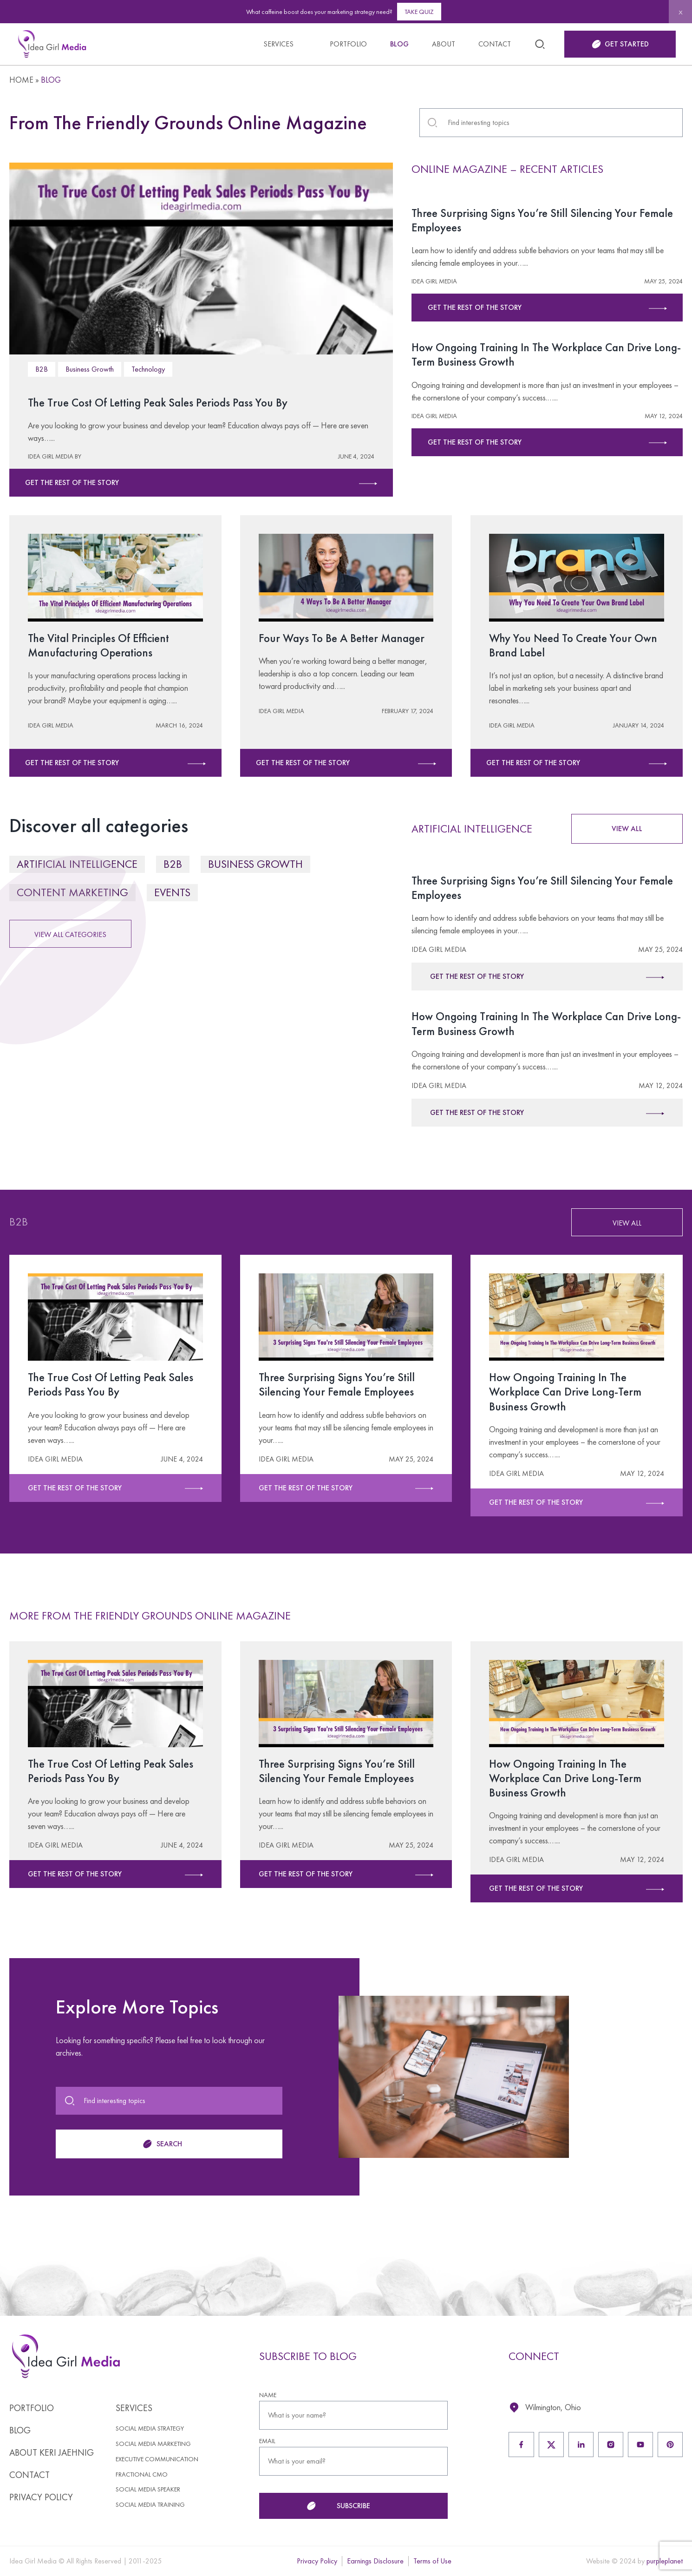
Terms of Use (432, 2561)
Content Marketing (72, 892)
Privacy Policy (41, 2497)
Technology (148, 369)
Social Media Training (150, 2505)
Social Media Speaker (148, 2489)
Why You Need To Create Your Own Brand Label (563, 645)
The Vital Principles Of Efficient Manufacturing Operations (101, 645)
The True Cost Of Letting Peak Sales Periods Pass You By (163, 402)
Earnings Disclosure (375, 2561)
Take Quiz (419, 11)
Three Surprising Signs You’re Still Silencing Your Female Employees (546, 220)
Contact (494, 44)
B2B (41, 369)
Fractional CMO (142, 2474)
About (443, 44)
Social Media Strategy (150, 2428)
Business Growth (89, 369)
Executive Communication (157, 2459)
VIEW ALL (627, 828)
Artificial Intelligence (77, 864)
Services (278, 44)
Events (172, 892)
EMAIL (259, 2441)
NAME (259, 2395)
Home (21, 79)
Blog (399, 44)
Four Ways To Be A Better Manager (345, 638)
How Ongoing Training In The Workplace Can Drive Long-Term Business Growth (536, 354)
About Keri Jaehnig (51, 2452)
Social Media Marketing (153, 2444)
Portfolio (348, 44)
